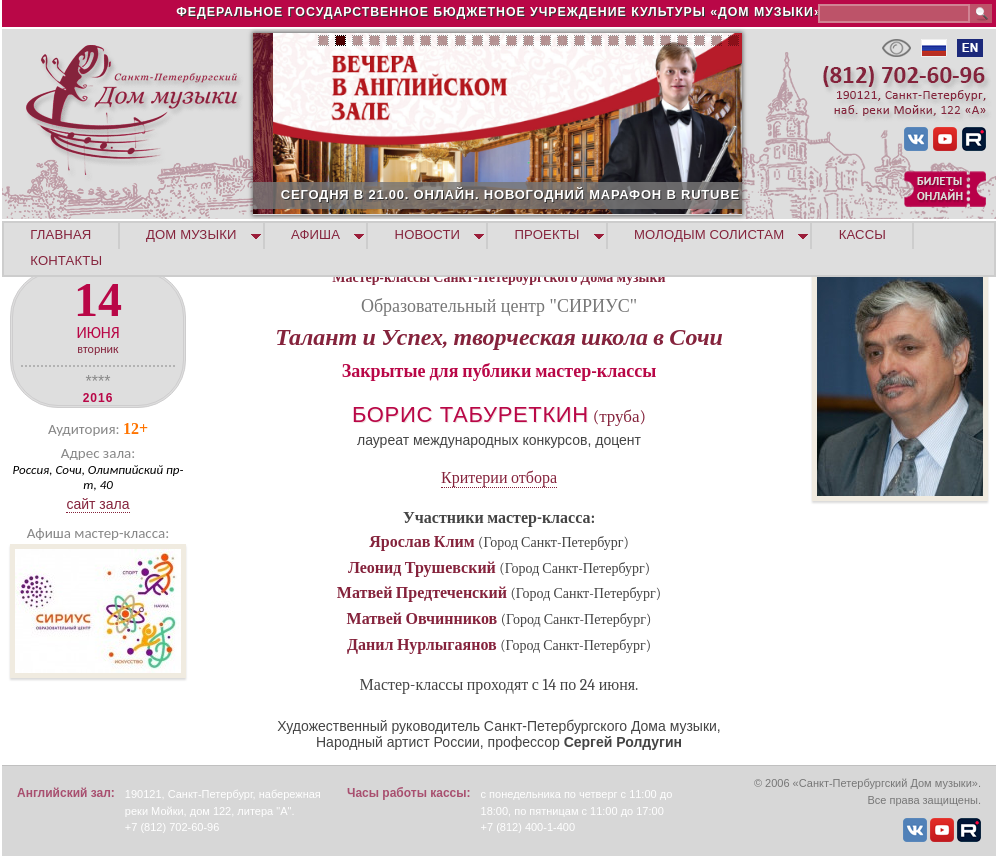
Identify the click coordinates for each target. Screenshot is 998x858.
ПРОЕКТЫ (547, 234)
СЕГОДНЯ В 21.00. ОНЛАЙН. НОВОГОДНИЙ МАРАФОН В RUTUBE (589, 194)
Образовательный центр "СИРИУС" (499, 306)
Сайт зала (97, 504)
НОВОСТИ (428, 234)
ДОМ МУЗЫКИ (191, 234)
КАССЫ (862, 234)
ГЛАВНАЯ (60, 234)
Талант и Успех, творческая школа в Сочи (499, 337)
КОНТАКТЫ (66, 260)
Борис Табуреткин (470, 414)
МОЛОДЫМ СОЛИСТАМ (709, 234)
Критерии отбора (499, 478)
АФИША (315, 234)
